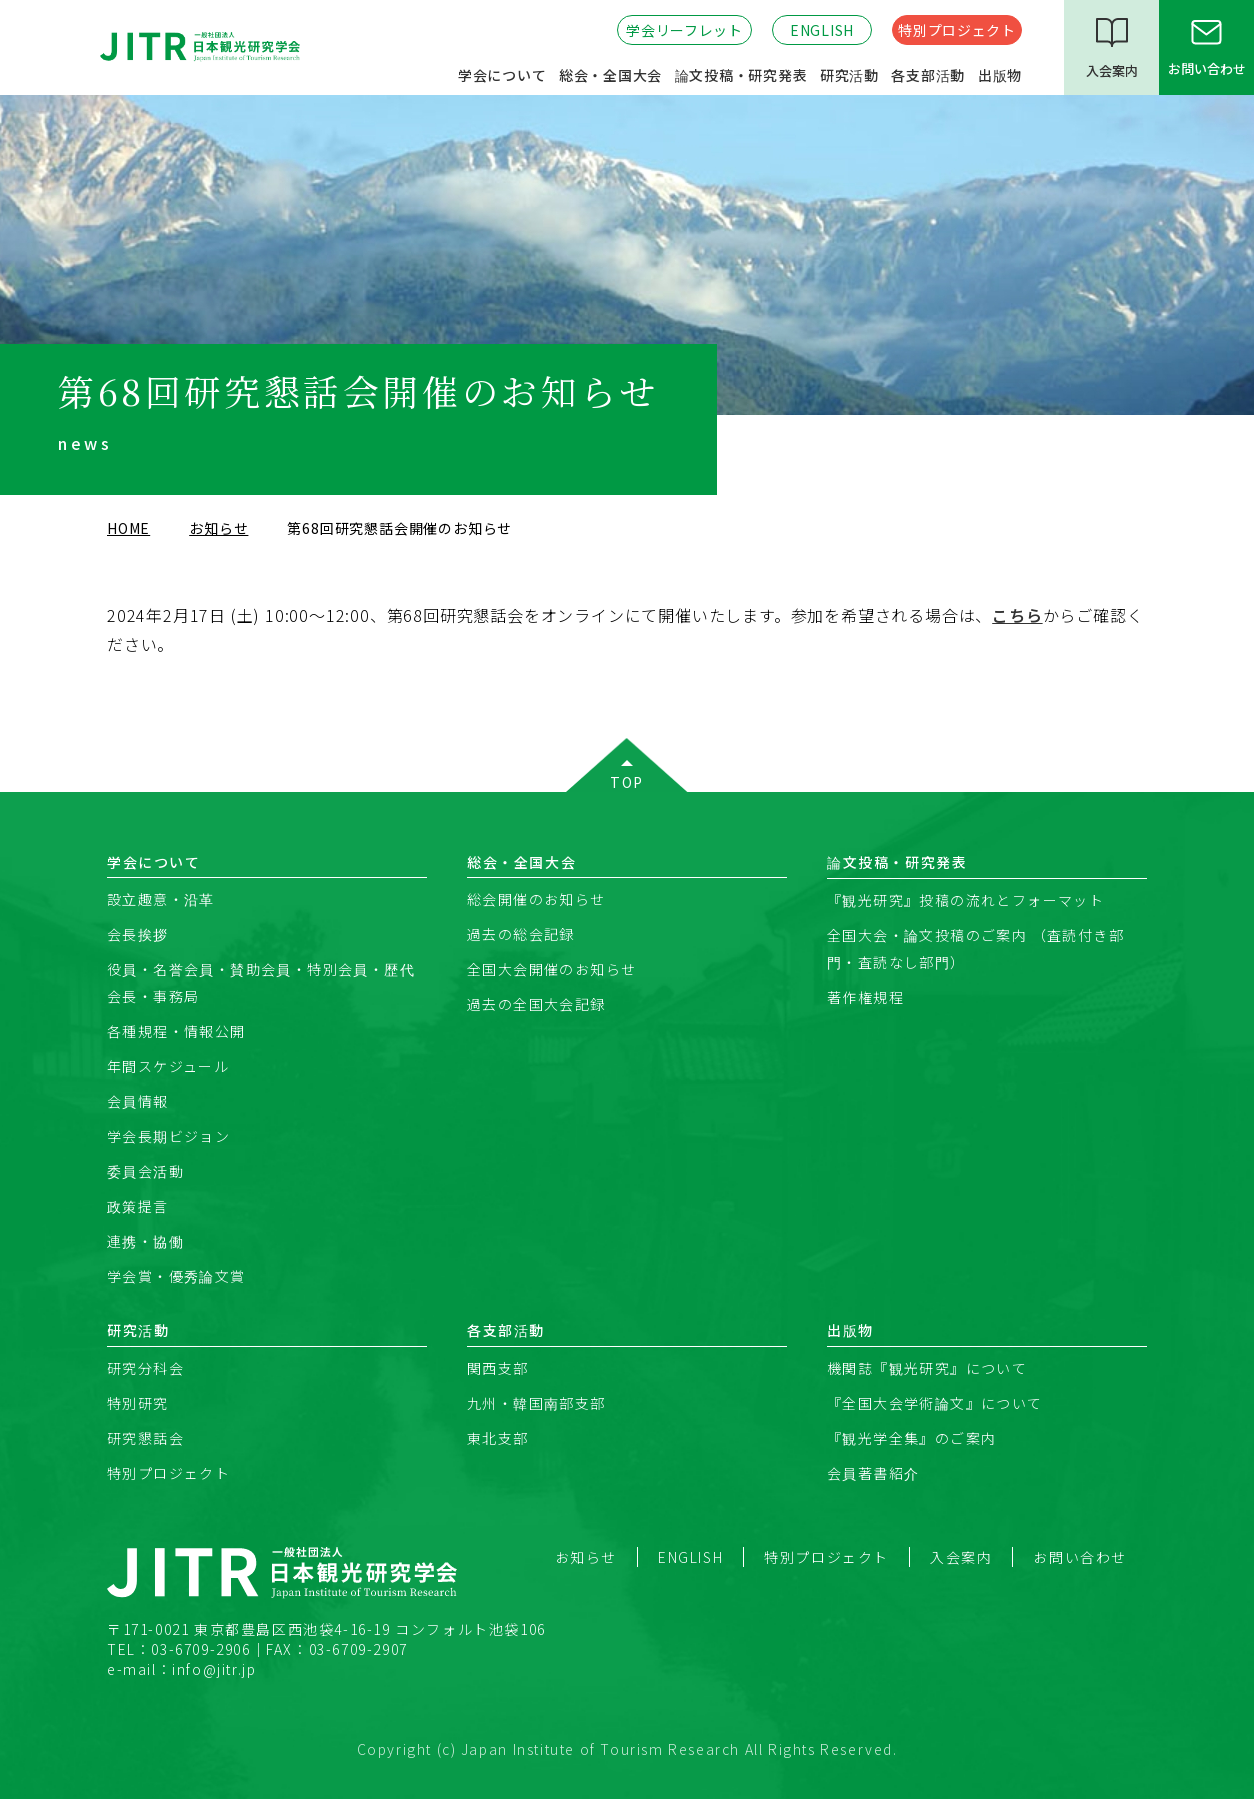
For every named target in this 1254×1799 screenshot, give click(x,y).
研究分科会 (145, 1368)
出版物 (1000, 75)
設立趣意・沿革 (161, 899)
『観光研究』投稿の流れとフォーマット (965, 900)
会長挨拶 (138, 934)
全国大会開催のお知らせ (551, 969)
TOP (627, 782)
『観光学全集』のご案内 (911, 1438)
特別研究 (138, 1403)
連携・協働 (145, 1241)
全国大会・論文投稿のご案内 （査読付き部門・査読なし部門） (975, 948)
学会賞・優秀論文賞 (176, 1276)
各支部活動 (928, 75)
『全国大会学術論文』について (935, 1403)
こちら (1017, 615)
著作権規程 (865, 997)
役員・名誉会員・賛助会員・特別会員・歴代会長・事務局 (261, 982)
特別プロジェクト (957, 30)
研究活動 (849, 75)
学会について (502, 75)
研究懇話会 (145, 1438)
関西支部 (498, 1368)
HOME (128, 528)
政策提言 (138, 1206)
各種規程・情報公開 (176, 1031)
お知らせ (218, 528)
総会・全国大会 (610, 75)
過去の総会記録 (521, 934)
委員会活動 (145, 1171)
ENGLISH (822, 30)
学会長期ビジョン (168, 1136)
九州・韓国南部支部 (536, 1403)
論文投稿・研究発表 (741, 75)
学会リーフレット (684, 30)
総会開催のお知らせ (536, 899)
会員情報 (138, 1101)
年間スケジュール (168, 1066)
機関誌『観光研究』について (927, 1368)
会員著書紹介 (873, 1473)
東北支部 (498, 1438)
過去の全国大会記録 (536, 1004)
